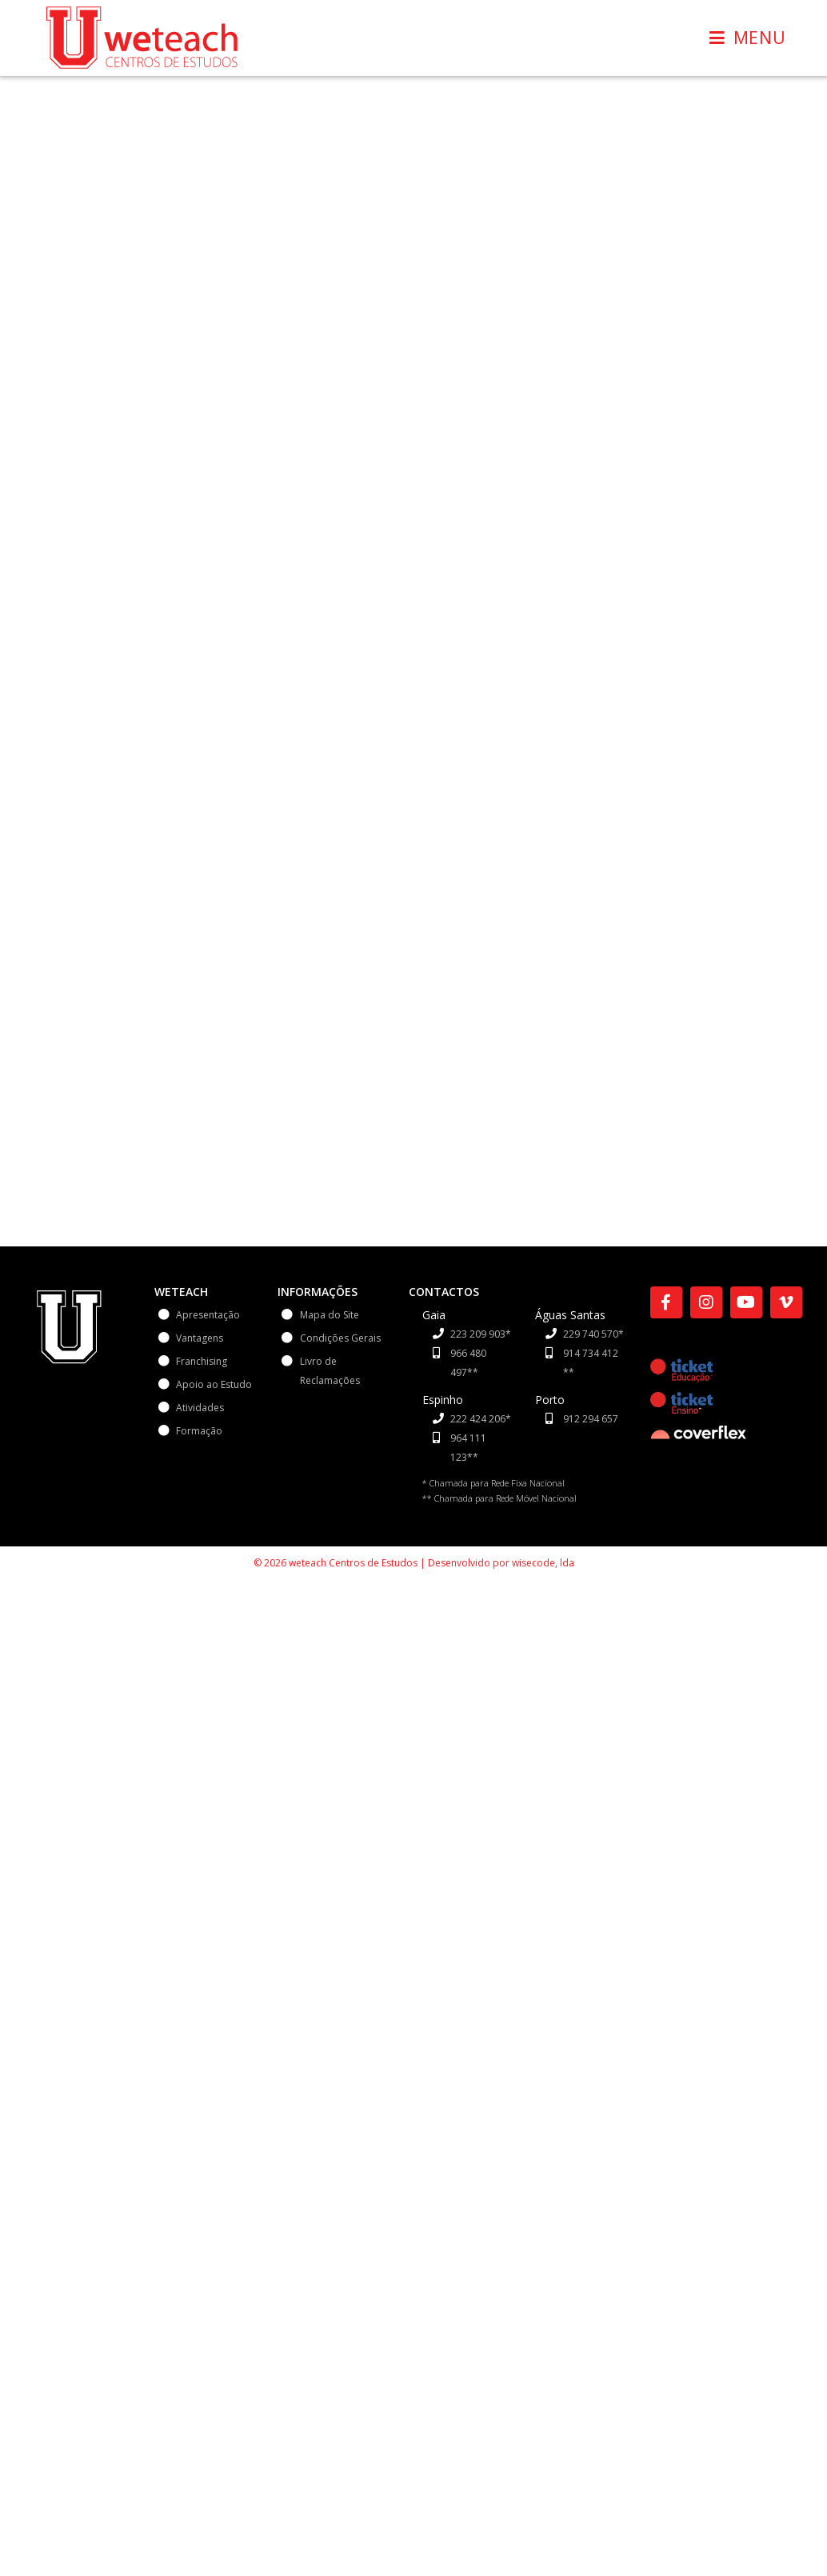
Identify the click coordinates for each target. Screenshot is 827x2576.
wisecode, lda (543, 1563)
